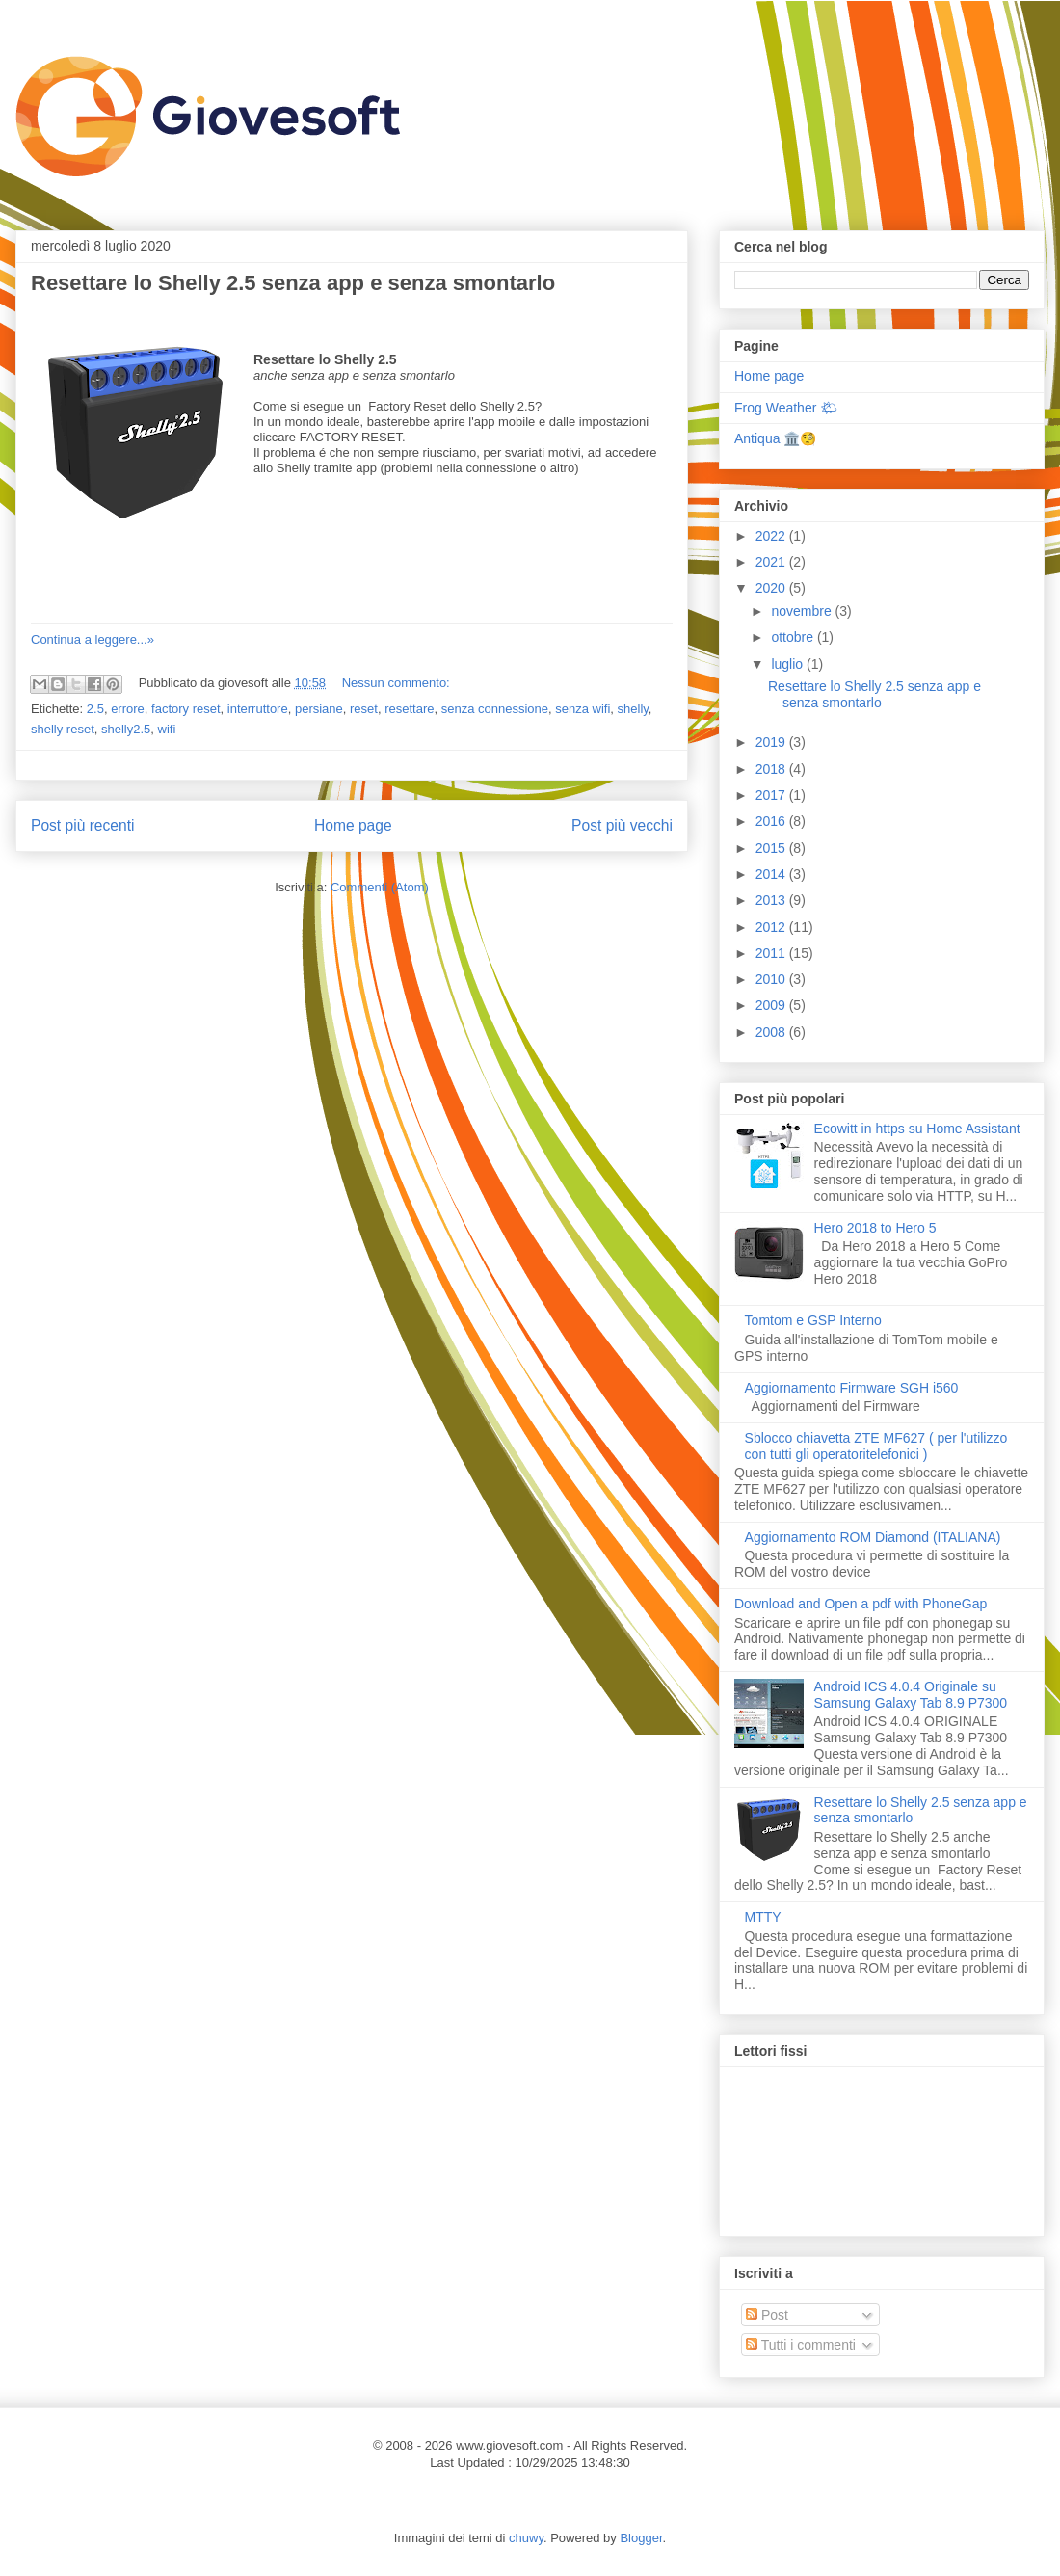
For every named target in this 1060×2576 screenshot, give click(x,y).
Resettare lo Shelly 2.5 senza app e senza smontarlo (293, 283)
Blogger (641, 2538)
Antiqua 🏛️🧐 (775, 438)
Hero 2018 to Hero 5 (875, 1227)
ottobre (793, 637)
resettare (409, 709)
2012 (772, 927)
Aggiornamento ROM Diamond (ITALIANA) (873, 1537)
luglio (789, 664)
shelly (633, 709)
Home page (353, 825)
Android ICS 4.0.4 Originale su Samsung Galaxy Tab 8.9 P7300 (911, 1695)
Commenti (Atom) (380, 887)
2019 (772, 742)
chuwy (526, 2538)
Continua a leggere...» (92, 639)
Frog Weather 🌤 (785, 407)
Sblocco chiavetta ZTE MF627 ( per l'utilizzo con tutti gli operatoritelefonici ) (876, 1446)
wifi (167, 729)
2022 (772, 536)
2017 (772, 795)
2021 (772, 562)
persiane (319, 709)
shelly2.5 (125, 729)
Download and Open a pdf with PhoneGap (860, 1603)
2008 (772, 1032)
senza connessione (494, 709)
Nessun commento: (396, 683)
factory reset (186, 709)
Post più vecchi (622, 825)
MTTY (763, 1917)
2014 (772, 874)
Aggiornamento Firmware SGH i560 (852, 1387)
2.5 (95, 709)
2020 (772, 588)
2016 (772, 821)
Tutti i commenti (801, 2344)
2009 (772, 1005)
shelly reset (62, 729)
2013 (772, 900)
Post (767, 2315)
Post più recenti (82, 825)
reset (364, 709)
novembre (803, 611)
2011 (772, 953)
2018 (772, 769)
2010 (772, 979)
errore (128, 709)
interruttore (257, 709)
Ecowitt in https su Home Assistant (917, 1128)
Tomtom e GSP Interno (813, 1320)
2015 (772, 848)
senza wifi (582, 709)
